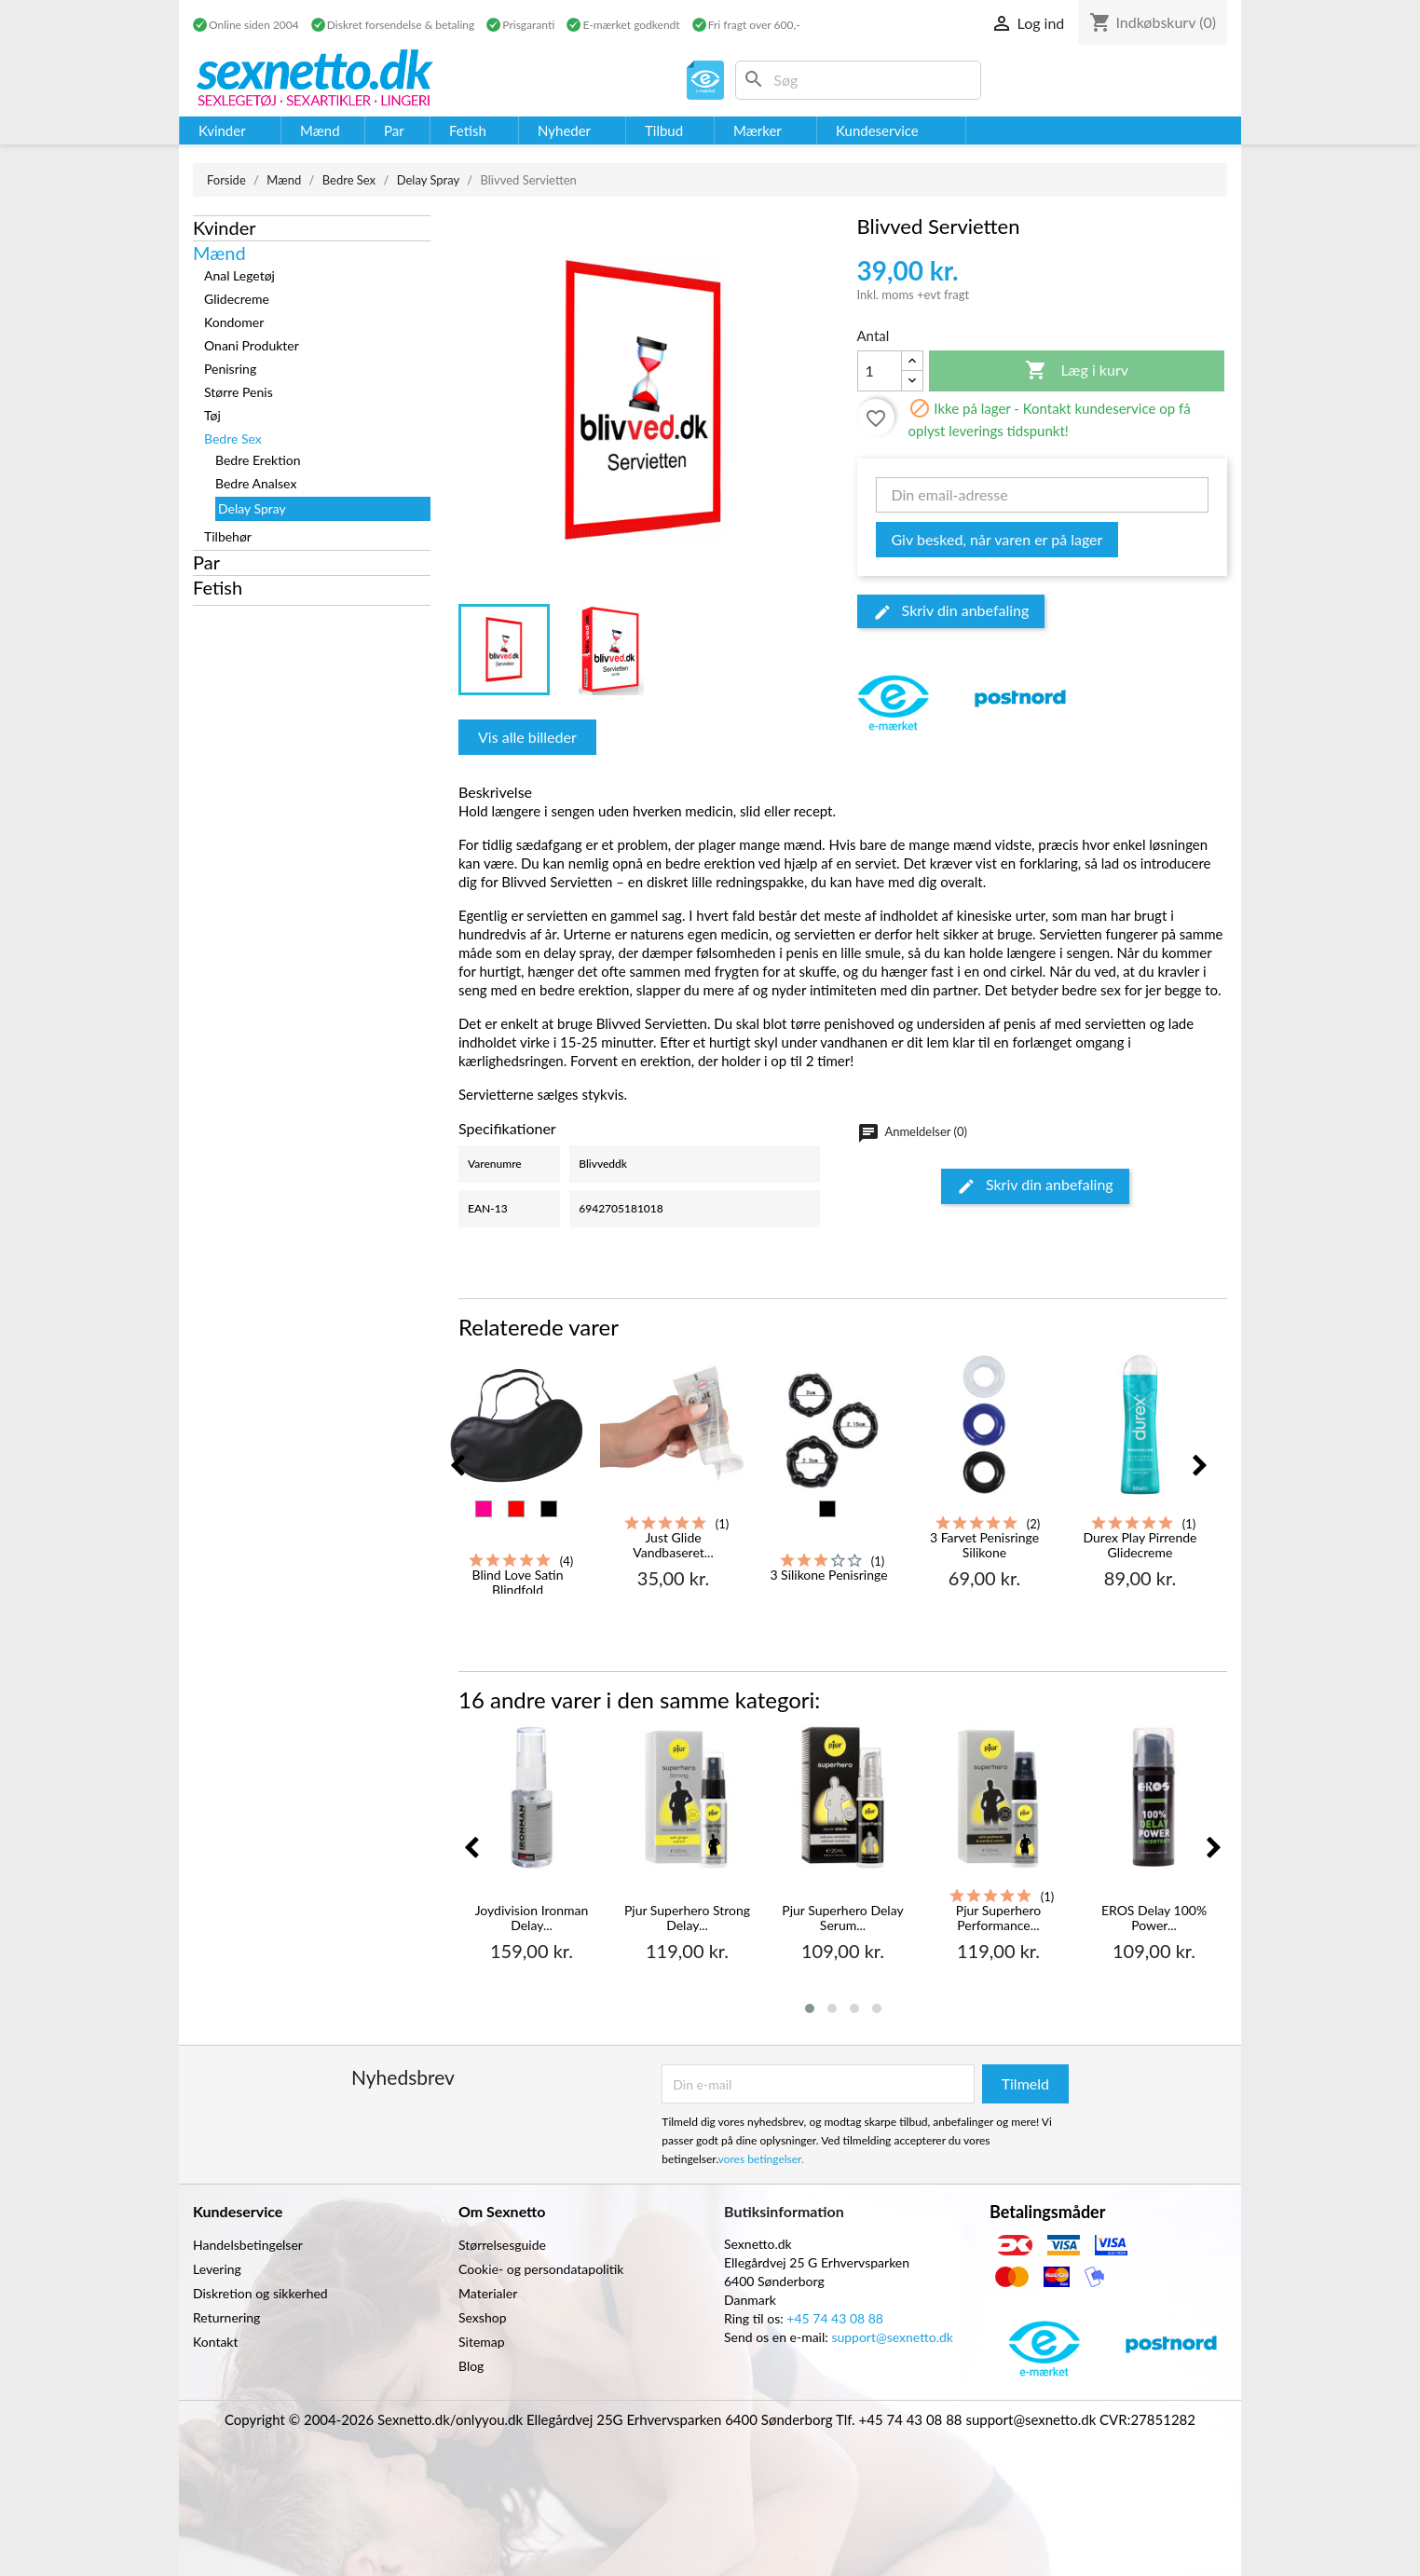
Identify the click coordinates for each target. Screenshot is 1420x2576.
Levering (217, 2269)
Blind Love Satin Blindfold (517, 1582)
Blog (471, 2366)
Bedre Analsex (255, 483)
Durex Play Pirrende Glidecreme (1140, 1544)
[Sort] (548, 1508)
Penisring (230, 369)
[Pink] (483, 1508)
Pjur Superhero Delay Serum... (842, 1917)
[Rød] (516, 1508)
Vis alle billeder (527, 737)
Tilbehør (228, 536)
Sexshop (482, 2317)
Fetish (217, 587)
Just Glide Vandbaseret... (673, 1544)
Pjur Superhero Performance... (998, 1917)
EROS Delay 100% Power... (1154, 1917)
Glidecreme (236, 299)
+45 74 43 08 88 (834, 2318)
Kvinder (224, 227)
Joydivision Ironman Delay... (532, 1917)
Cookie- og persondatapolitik (540, 2269)
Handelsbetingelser (248, 2245)
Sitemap (481, 2342)
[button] (810, 2008)
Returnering (226, 2317)
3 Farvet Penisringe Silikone (984, 1544)
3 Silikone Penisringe (828, 1575)
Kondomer (234, 322)
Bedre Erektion (258, 460)
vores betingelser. (761, 2159)
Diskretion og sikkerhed (260, 2293)
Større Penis (238, 392)
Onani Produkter (251, 345)
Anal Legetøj (239, 275)
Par (206, 562)
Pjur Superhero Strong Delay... (687, 1917)
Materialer (487, 2293)
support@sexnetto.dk (892, 2337)
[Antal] (879, 370)
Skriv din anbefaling (951, 611)
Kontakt (216, 2342)
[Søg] (858, 80)
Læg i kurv (1076, 371)
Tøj (212, 415)
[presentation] (457, 1466)
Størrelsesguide (502, 2245)
